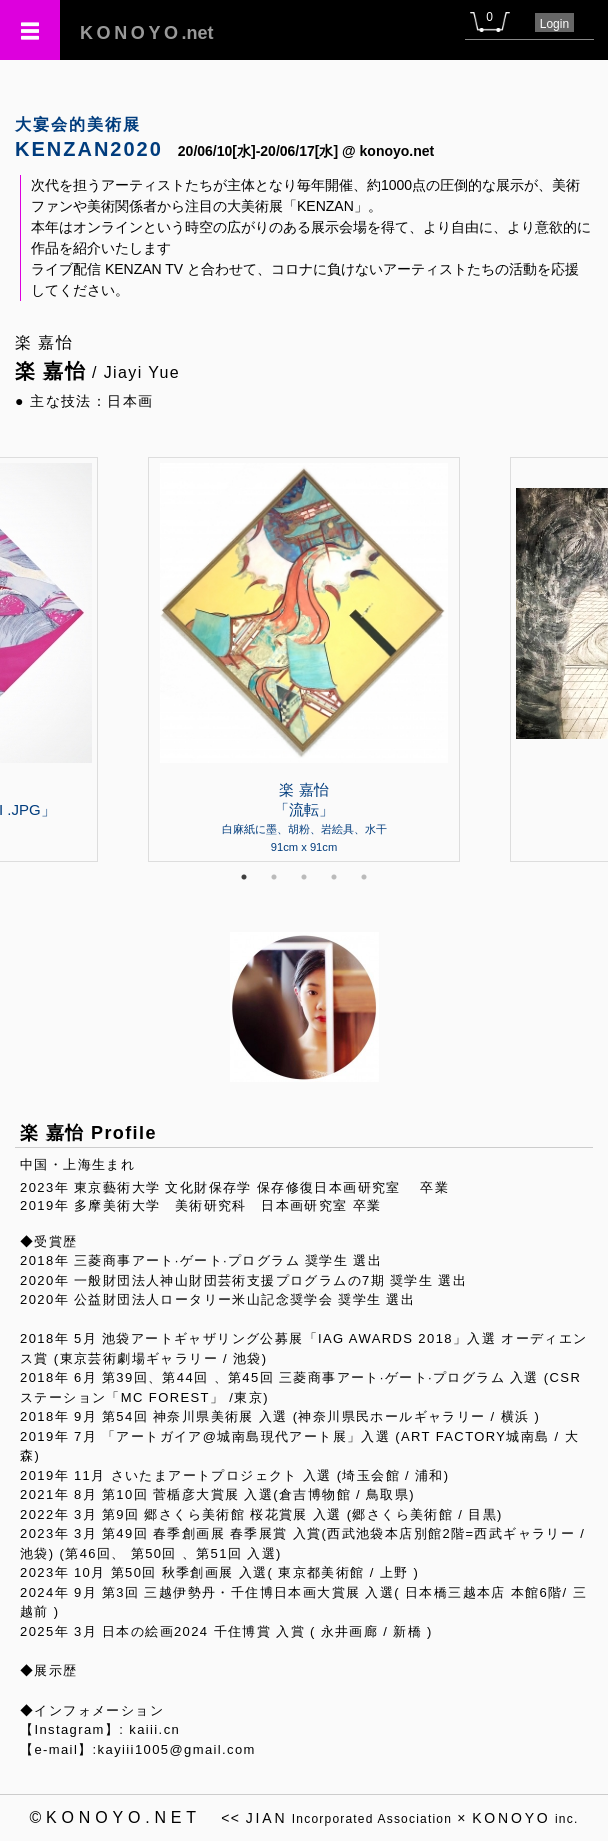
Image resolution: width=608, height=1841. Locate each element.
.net (147, 33)
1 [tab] (244, 877)
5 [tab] (364, 877)
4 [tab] (334, 877)
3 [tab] (304, 877)
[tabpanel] (304, 659)
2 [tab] (274, 877)
